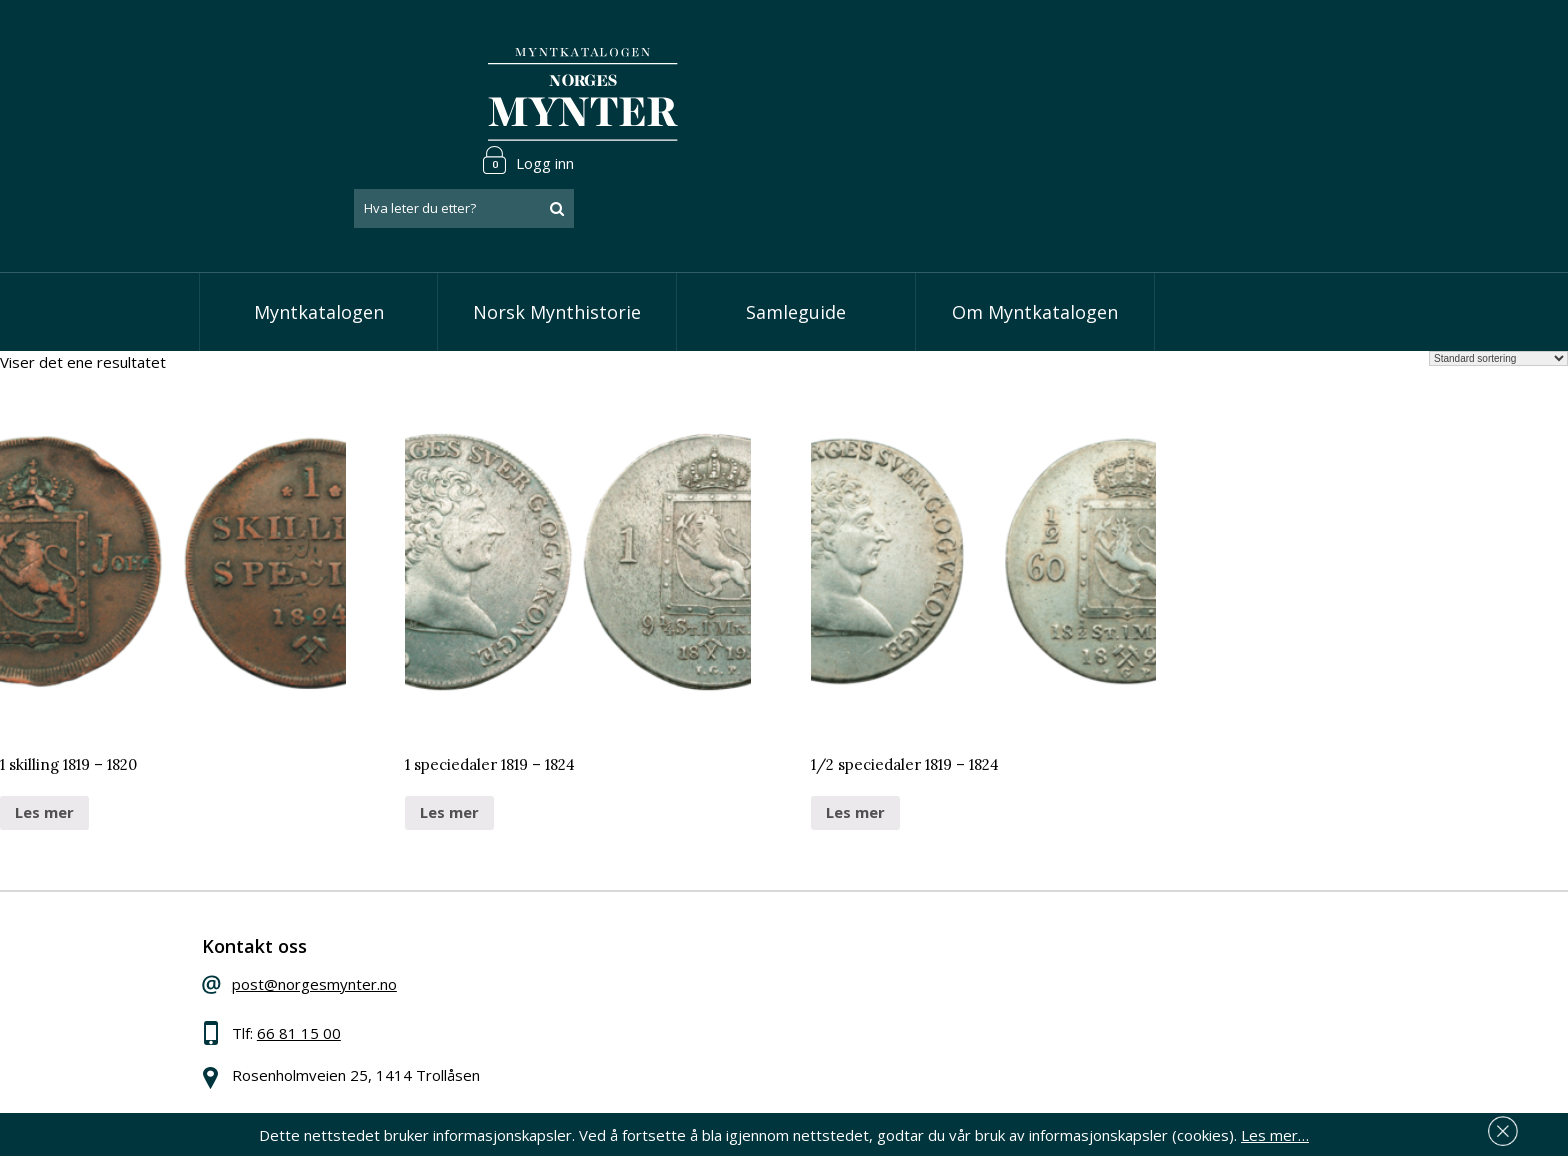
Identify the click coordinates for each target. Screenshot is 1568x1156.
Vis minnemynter (681, 1036)
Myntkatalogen (319, 230)
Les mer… (1275, 1130)
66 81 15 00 (331, 960)
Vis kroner (658, 975)
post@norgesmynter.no (346, 911)
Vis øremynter (673, 1005)
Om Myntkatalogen (1035, 230)
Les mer (44, 730)
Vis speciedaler (676, 914)
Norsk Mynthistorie (557, 230)
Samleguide (796, 230)
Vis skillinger (665, 944)
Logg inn (1308, 44)
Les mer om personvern (1097, 1025)
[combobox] (1244, 93)
